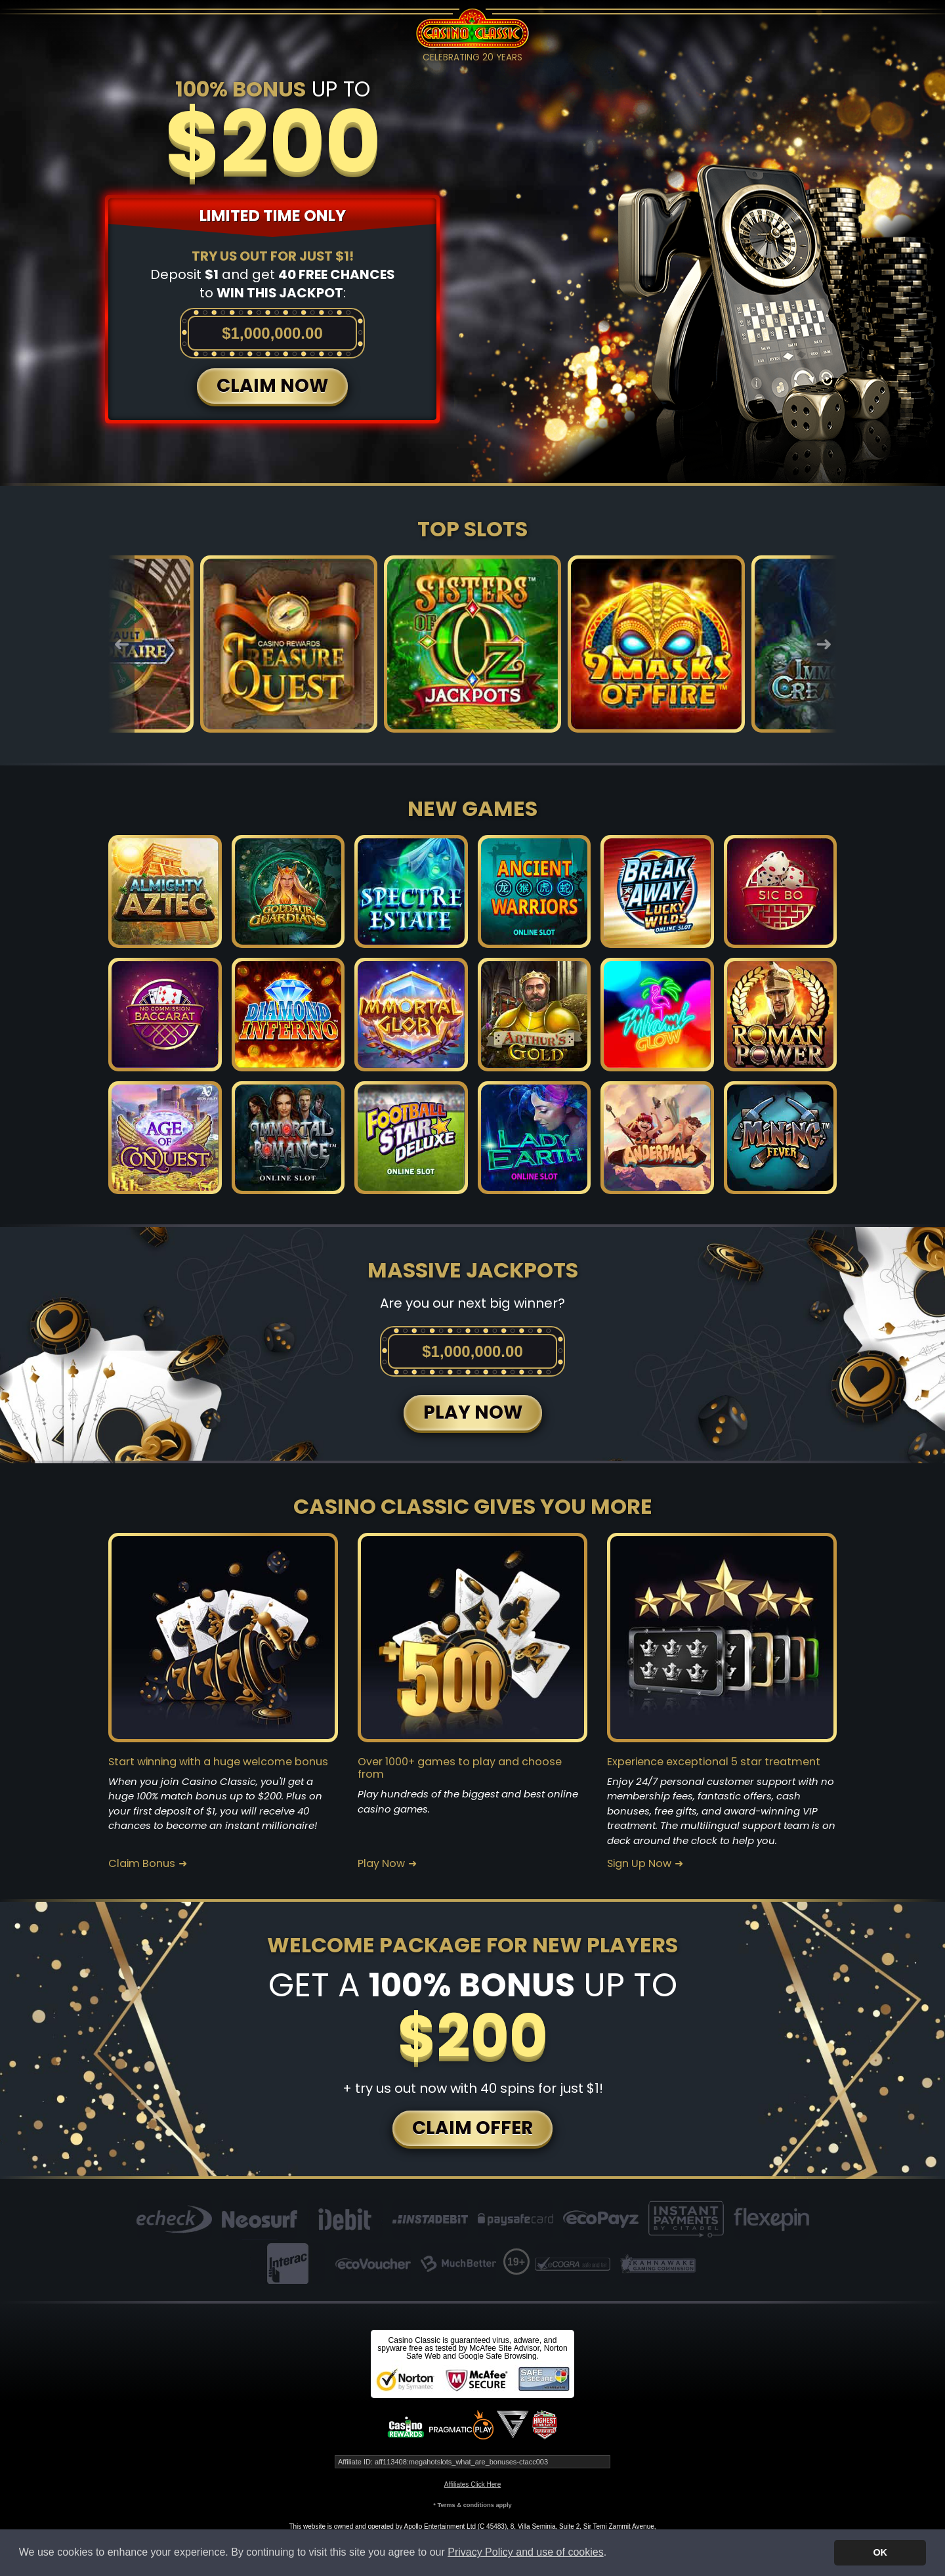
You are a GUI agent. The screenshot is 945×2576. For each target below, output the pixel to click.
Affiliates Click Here (472, 2484)
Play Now (381, 1863)
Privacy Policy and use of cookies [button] (525, 2552)
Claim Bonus (141, 1863)
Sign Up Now (639, 1863)
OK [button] (880, 2552)
